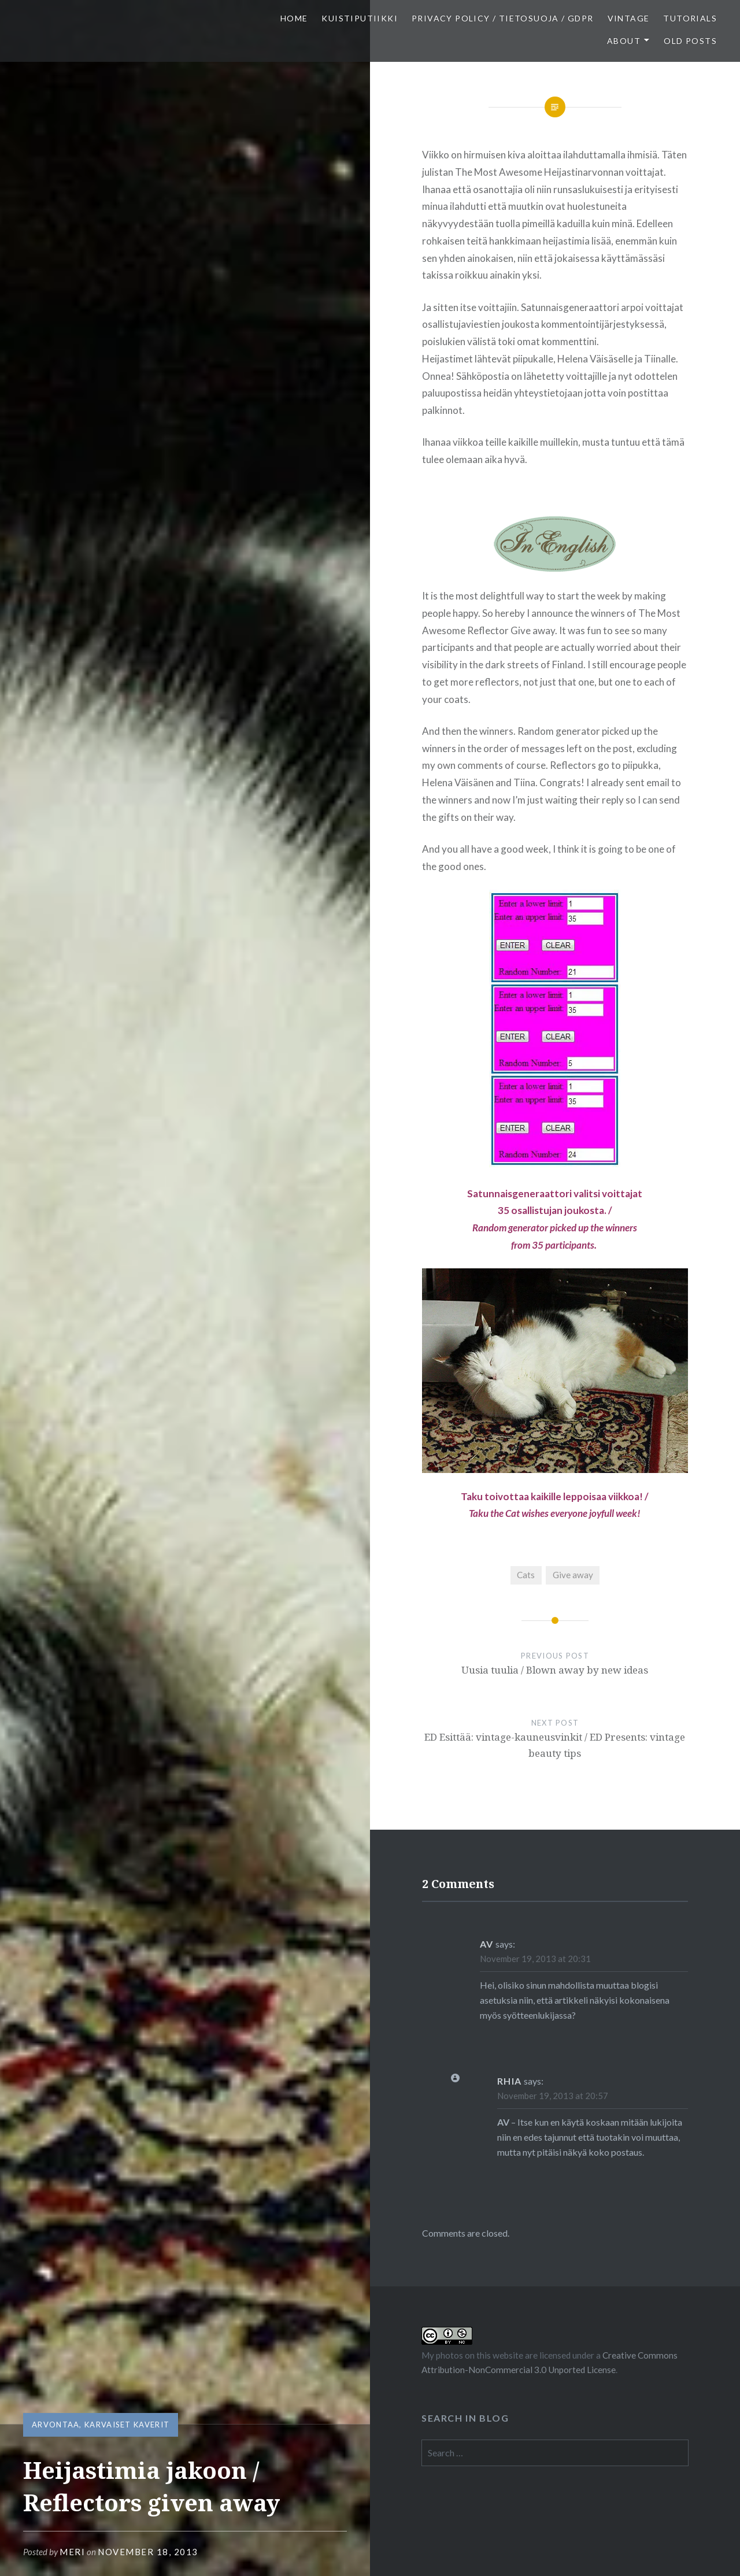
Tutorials (690, 18)
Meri (72, 2552)
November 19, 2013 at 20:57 (552, 2095)
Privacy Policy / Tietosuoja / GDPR (503, 18)
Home (294, 18)
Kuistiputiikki (359, 18)
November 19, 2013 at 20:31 (535, 1958)
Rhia (509, 2080)
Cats (526, 1575)
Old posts (690, 41)
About (624, 41)
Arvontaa (55, 2424)
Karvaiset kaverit (126, 2424)
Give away (573, 1575)
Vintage (629, 18)
